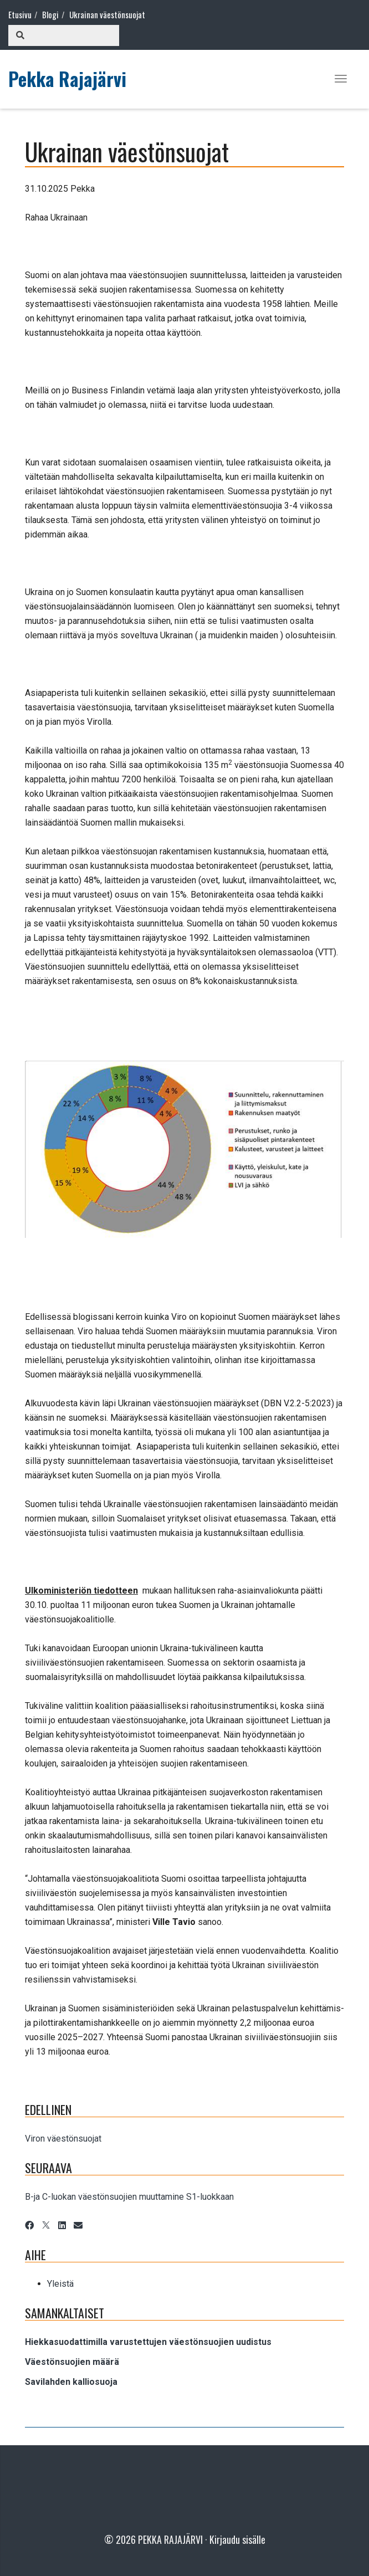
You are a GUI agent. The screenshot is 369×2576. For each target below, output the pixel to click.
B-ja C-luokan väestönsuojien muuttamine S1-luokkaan (129, 2196)
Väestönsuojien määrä (72, 2362)
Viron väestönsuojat (63, 2138)
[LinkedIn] (62, 2225)
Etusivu (20, 14)
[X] (46, 2225)
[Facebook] (29, 2225)
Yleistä (60, 2283)
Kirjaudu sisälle (237, 2539)
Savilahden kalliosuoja (71, 2382)
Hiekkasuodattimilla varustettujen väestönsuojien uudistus (148, 2342)
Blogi (50, 14)
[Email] (78, 2225)
